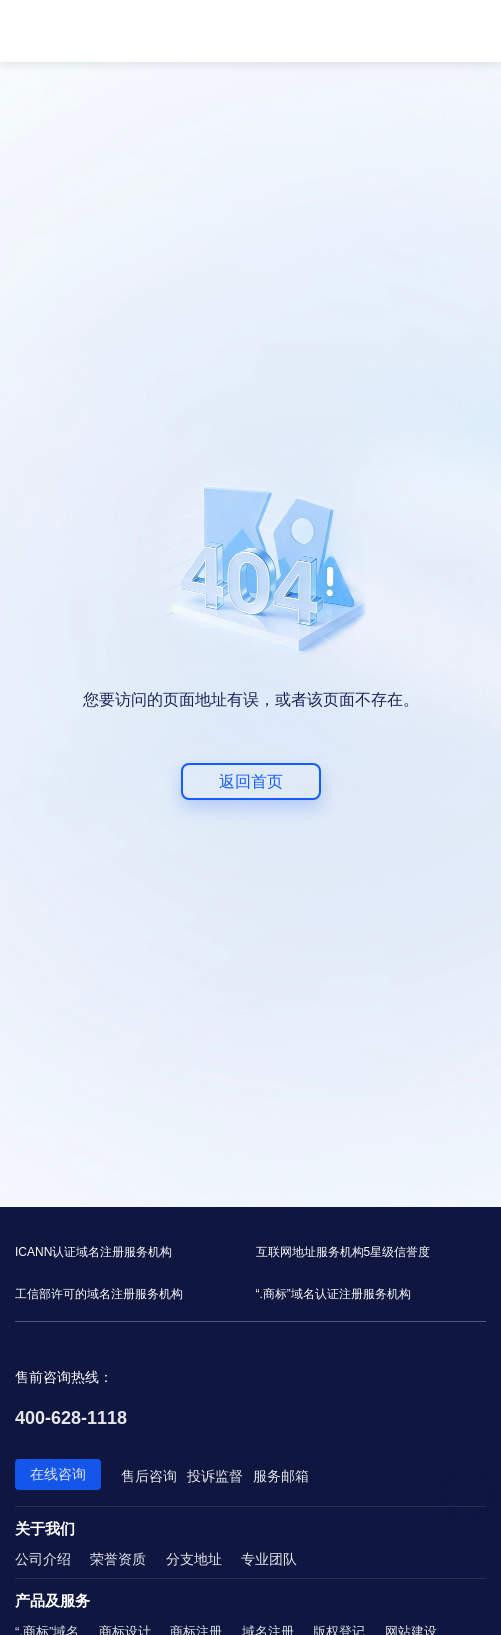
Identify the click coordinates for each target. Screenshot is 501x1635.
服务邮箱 (281, 1476)
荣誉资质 (118, 1559)
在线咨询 (58, 1474)
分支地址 (194, 1559)
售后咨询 (149, 1476)
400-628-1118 (71, 1418)
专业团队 (269, 1559)
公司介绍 (43, 1559)
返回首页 (251, 781)
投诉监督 (215, 1476)
